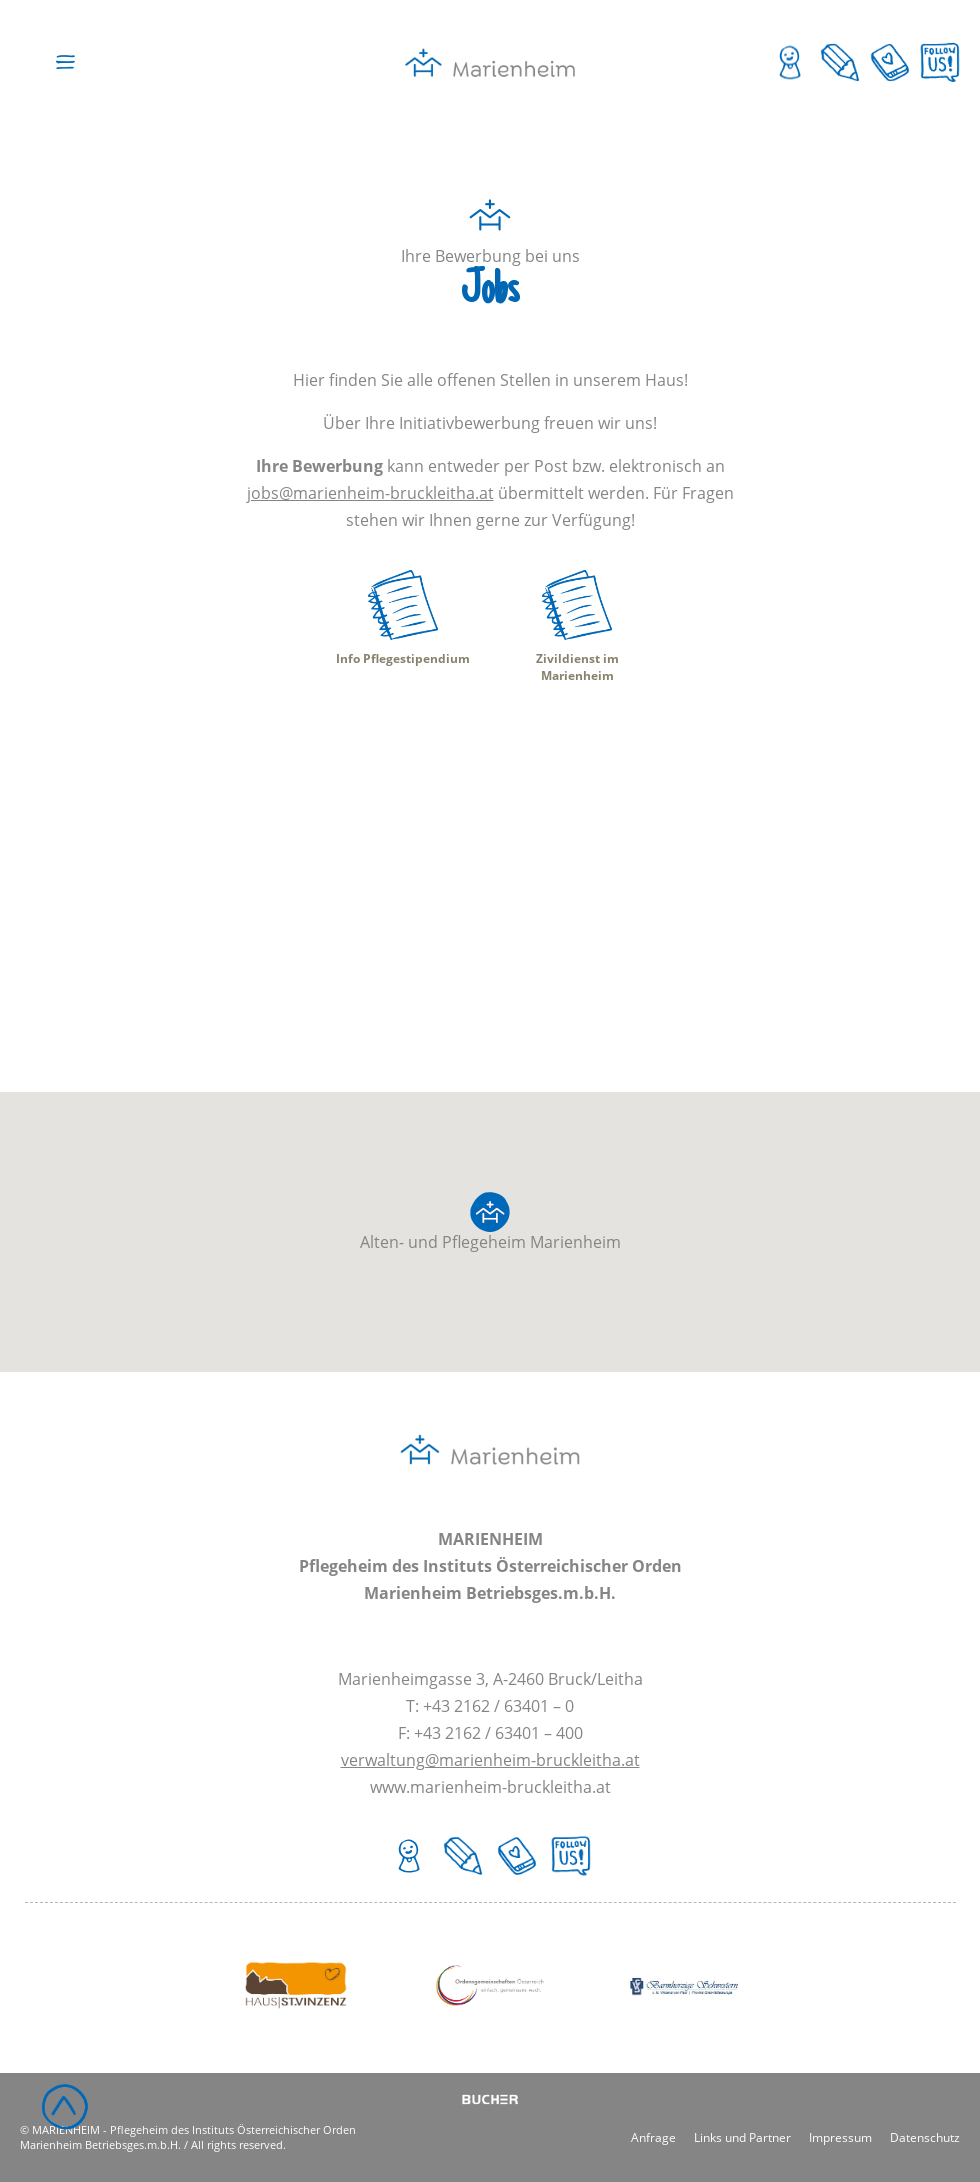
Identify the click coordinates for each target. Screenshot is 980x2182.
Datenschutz (925, 2136)
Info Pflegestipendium (403, 658)
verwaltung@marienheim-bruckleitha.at (490, 1760)
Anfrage (653, 2136)
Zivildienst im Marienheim (577, 667)
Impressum (840, 2136)
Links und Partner (742, 2136)
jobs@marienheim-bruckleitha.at (370, 493)
